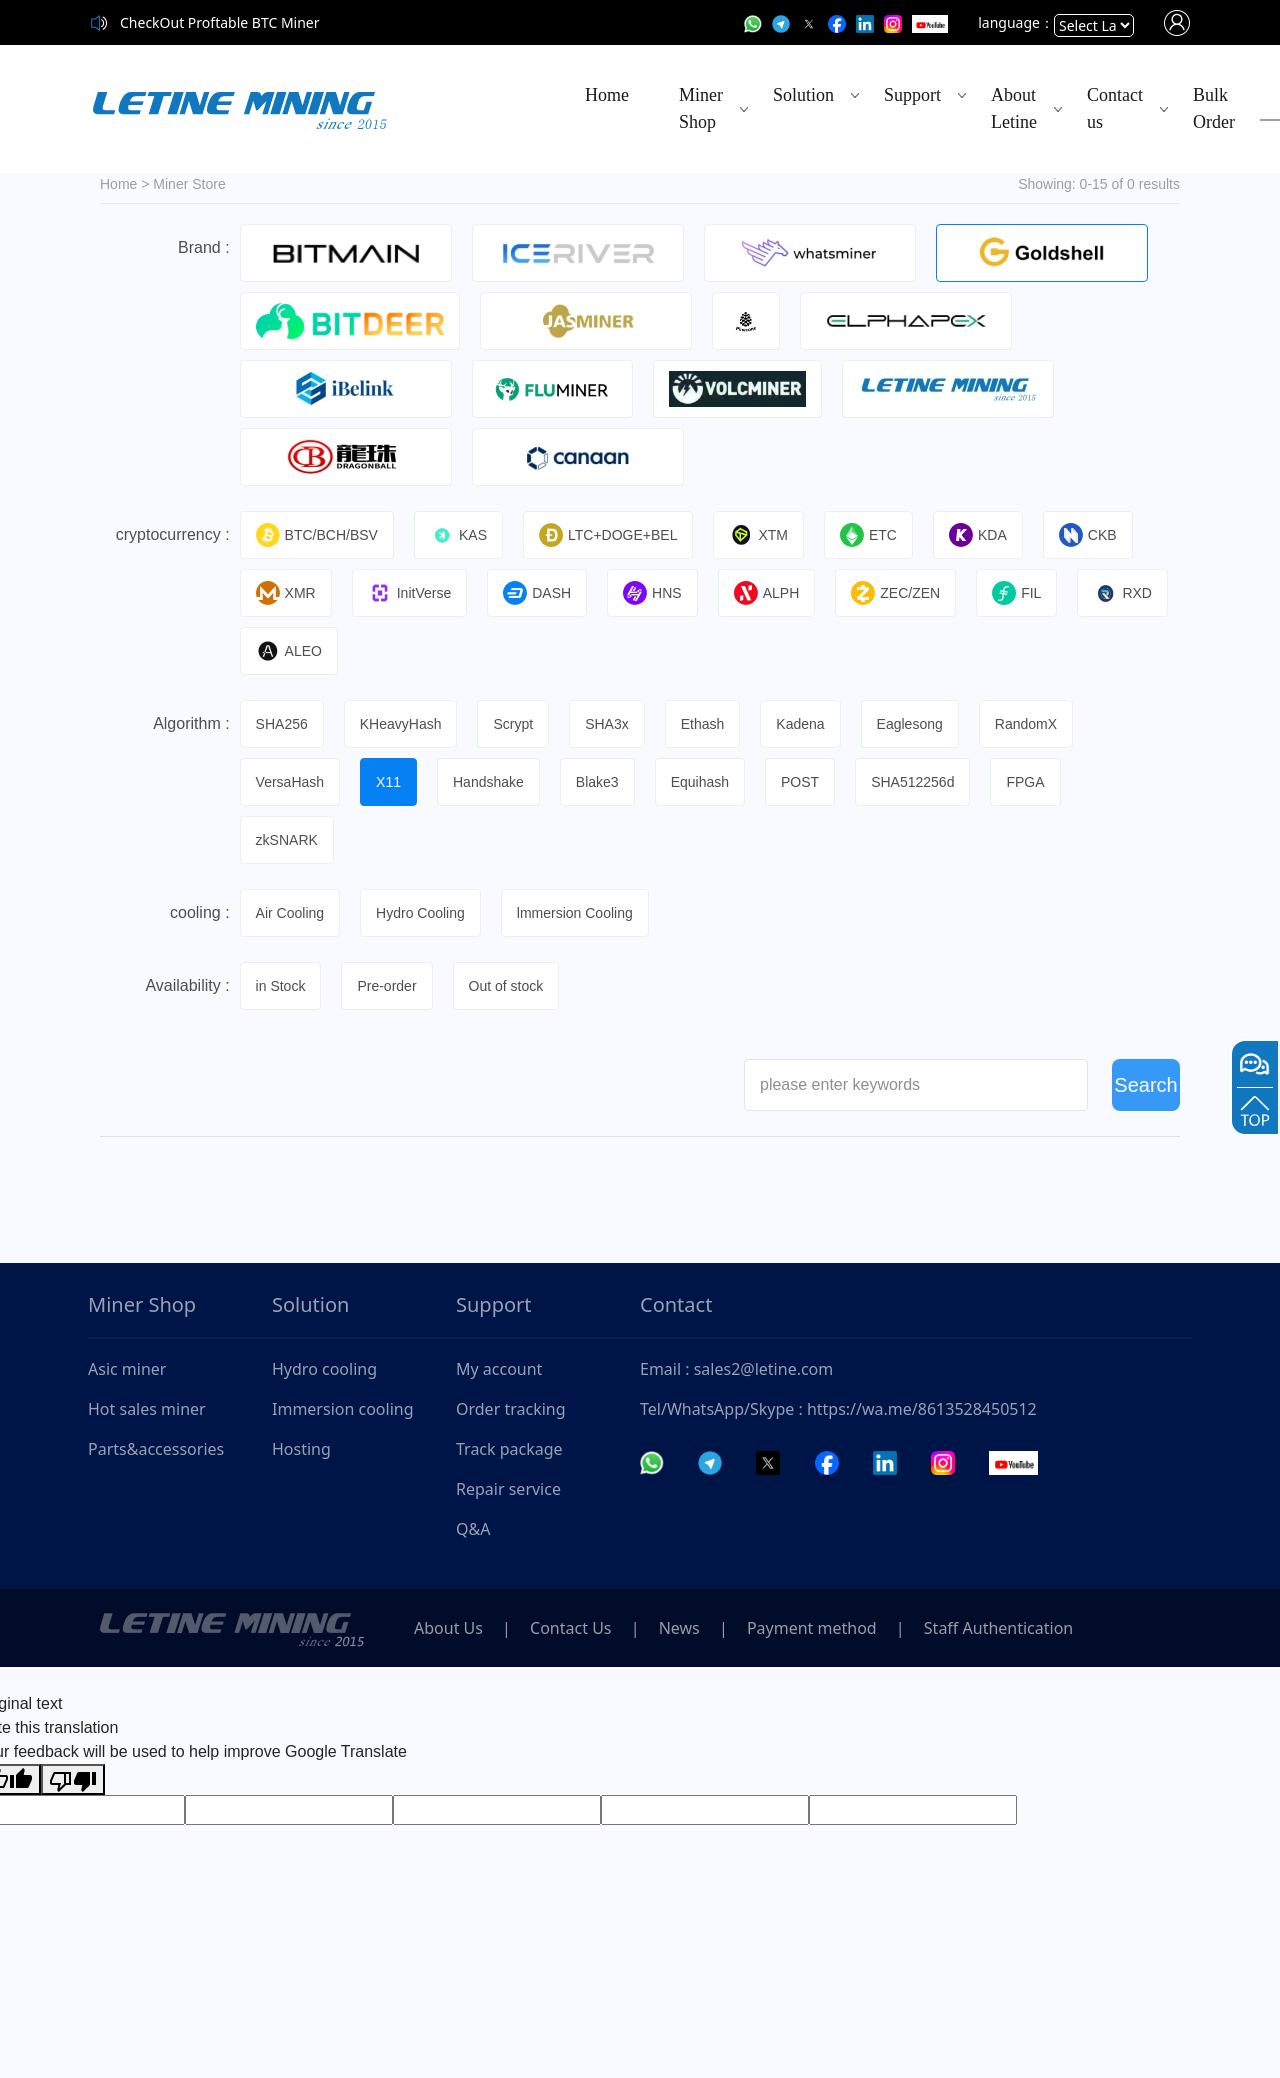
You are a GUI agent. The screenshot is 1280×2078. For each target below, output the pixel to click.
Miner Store (189, 184)
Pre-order (386, 986)
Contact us (1115, 108)
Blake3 (597, 782)
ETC (868, 535)
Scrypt (513, 724)
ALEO (289, 651)
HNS (652, 593)
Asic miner (127, 1369)
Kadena (800, 724)
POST (800, 782)
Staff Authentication (998, 1628)
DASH (537, 593)
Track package (509, 1449)
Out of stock (506, 986)
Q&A (473, 1529)
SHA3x (607, 724)
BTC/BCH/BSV (317, 535)
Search (1145, 1100)
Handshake (488, 782)
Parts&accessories (156, 1449)
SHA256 (282, 724)
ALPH (767, 593)
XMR (286, 593)
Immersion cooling (343, 1409)
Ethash (703, 724)
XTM (758, 535)
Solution (803, 95)
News (679, 1628)
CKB (1088, 535)
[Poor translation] (73, 1779)
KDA (978, 535)
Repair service (508, 1489)
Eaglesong (910, 724)
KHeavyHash (401, 724)
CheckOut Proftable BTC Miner (220, 22)
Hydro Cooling (420, 913)
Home (607, 95)
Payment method (812, 1628)
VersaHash (290, 782)
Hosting (301, 1449)
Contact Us (570, 1628)
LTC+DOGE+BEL (608, 535)
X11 (388, 782)
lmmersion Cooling (575, 913)
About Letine (1014, 108)
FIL (1016, 593)
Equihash (700, 782)
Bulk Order (1214, 108)
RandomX (1026, 724)
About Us (448, 1628)
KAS (458, 535)
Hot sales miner (147, 1409)
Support (912, 95)
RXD (1122, 593)
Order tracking (511, 1409)
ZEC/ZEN (895, 593)
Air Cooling (290, 913)
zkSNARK (287, 840)
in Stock (281, 986)
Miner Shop (701, 108)
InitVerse (409, 593)
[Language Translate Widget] (1094, 25)
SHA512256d (912, 782)
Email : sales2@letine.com (736, 1369)
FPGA (1025, 782)
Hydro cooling (324, 1369)
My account (499, 1369)
